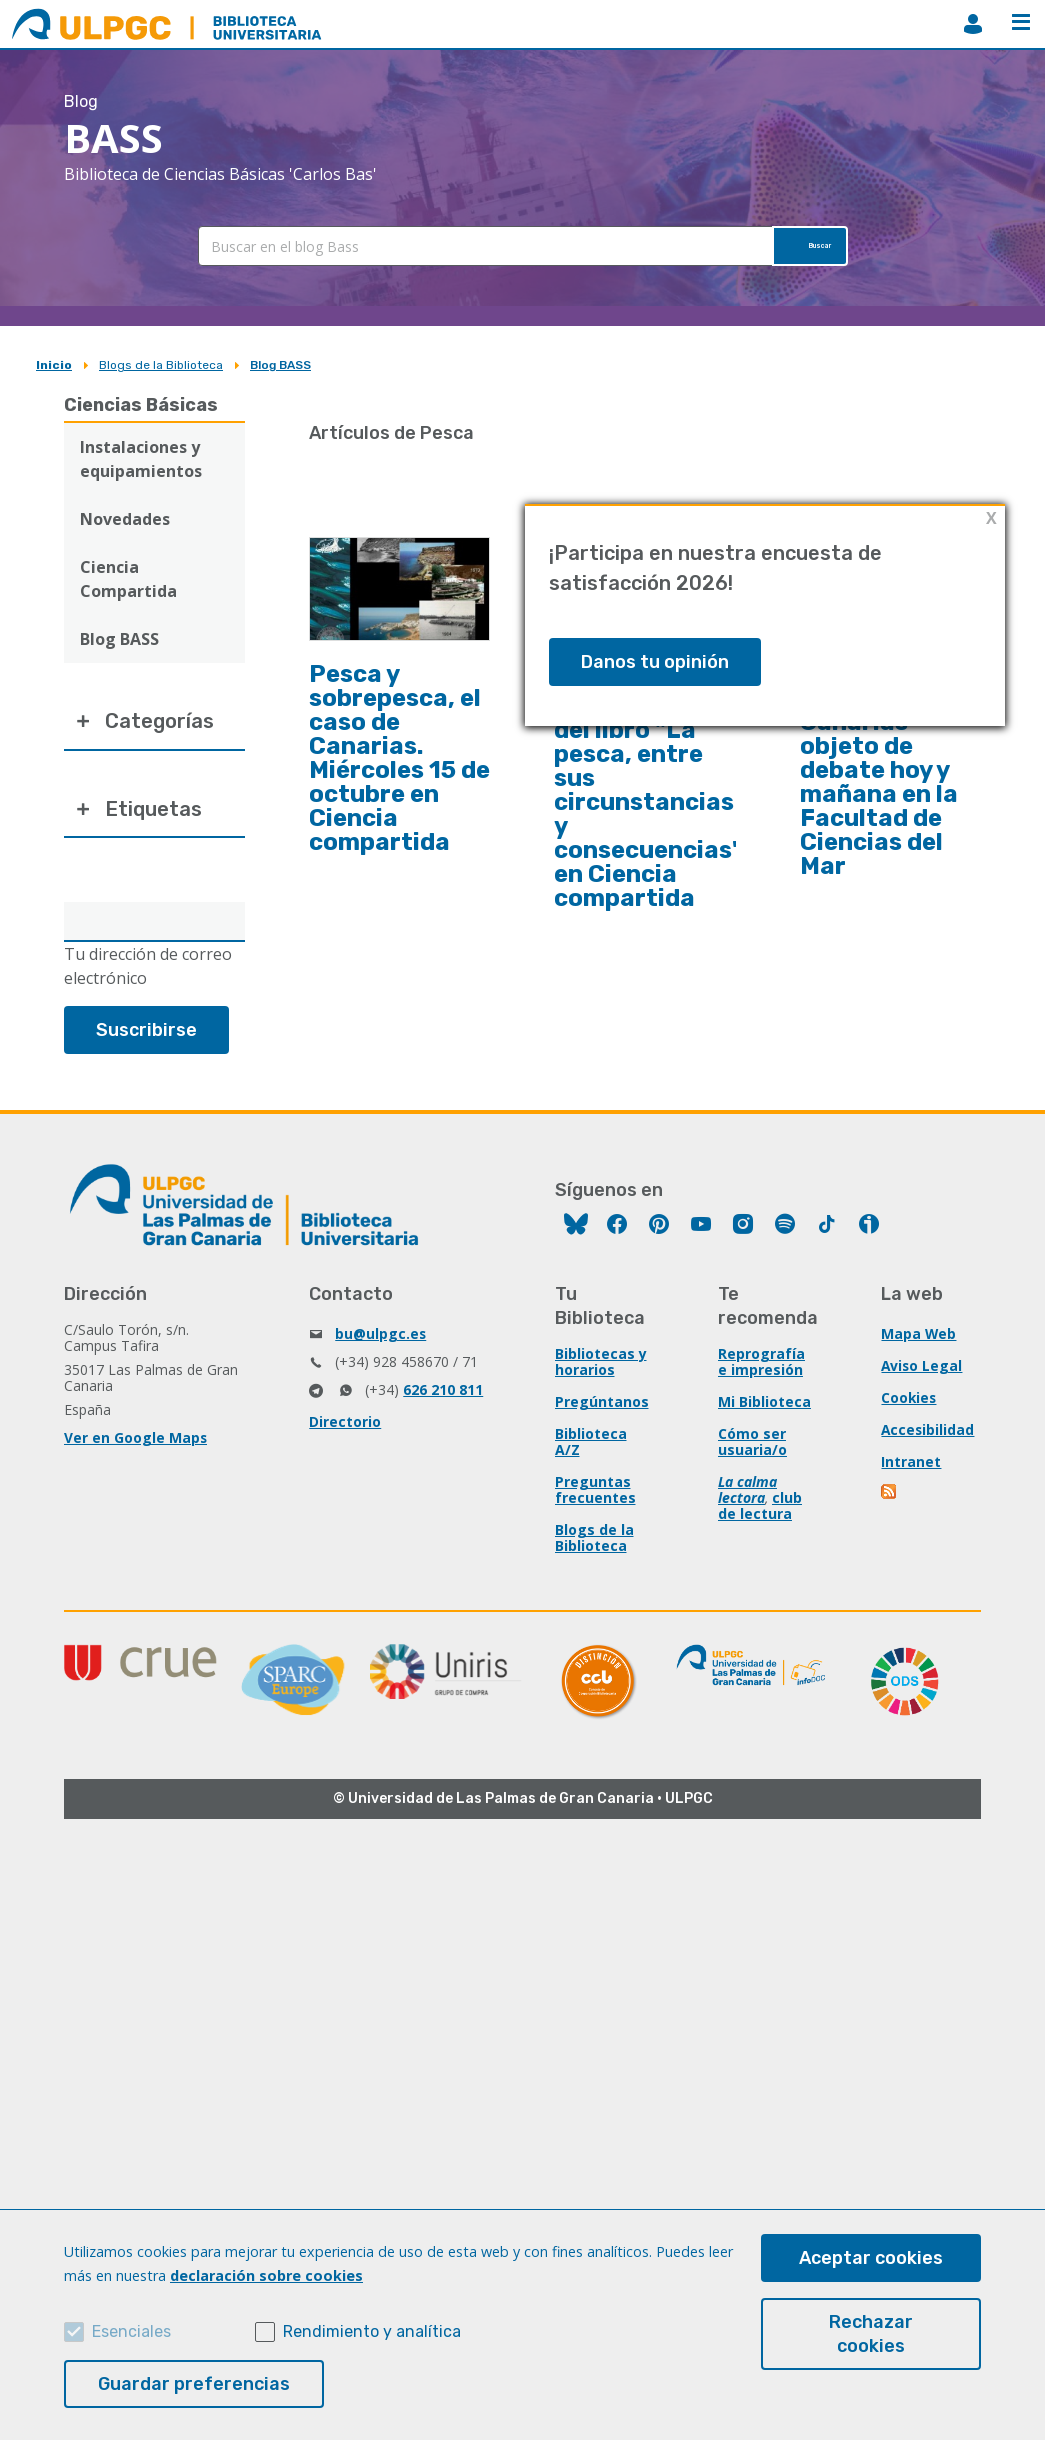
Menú (1021, 22)
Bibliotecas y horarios (601, 1382)
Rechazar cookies (871, 2334)
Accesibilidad (928, 1450)
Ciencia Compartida (128, 579)
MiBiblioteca (973, 24)
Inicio (54, 365)
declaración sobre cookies (266, 2275)
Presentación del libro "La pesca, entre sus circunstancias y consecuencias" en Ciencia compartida (648, 802)
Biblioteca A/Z (591, 1462)
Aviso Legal (922, 1386)
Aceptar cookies (871, 2258)
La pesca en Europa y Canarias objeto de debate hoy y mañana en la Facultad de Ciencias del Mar (879, 770)
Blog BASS (280, 365)
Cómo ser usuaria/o (752, 1462)
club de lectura (760, 1526)
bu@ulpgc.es (381, 1354)
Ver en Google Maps (136, 1458)
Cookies (909, 1418)
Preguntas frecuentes (595, 1510)
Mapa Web (919, 1354)
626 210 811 (443, 1410)
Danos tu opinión (655, 662)
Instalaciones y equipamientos (141, 459)
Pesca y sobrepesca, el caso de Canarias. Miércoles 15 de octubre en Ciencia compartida (399, 758)
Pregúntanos (602, 1422)
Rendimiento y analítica (372, 2331)
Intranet (911, 1482)
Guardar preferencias (194, 2384)
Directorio (345, 1442)
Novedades (125, 519)
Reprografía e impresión (761, 1382)
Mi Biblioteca (764, 1422)
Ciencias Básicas (141, 405)
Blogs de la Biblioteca (161, 365)
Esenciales (131, 2331)
